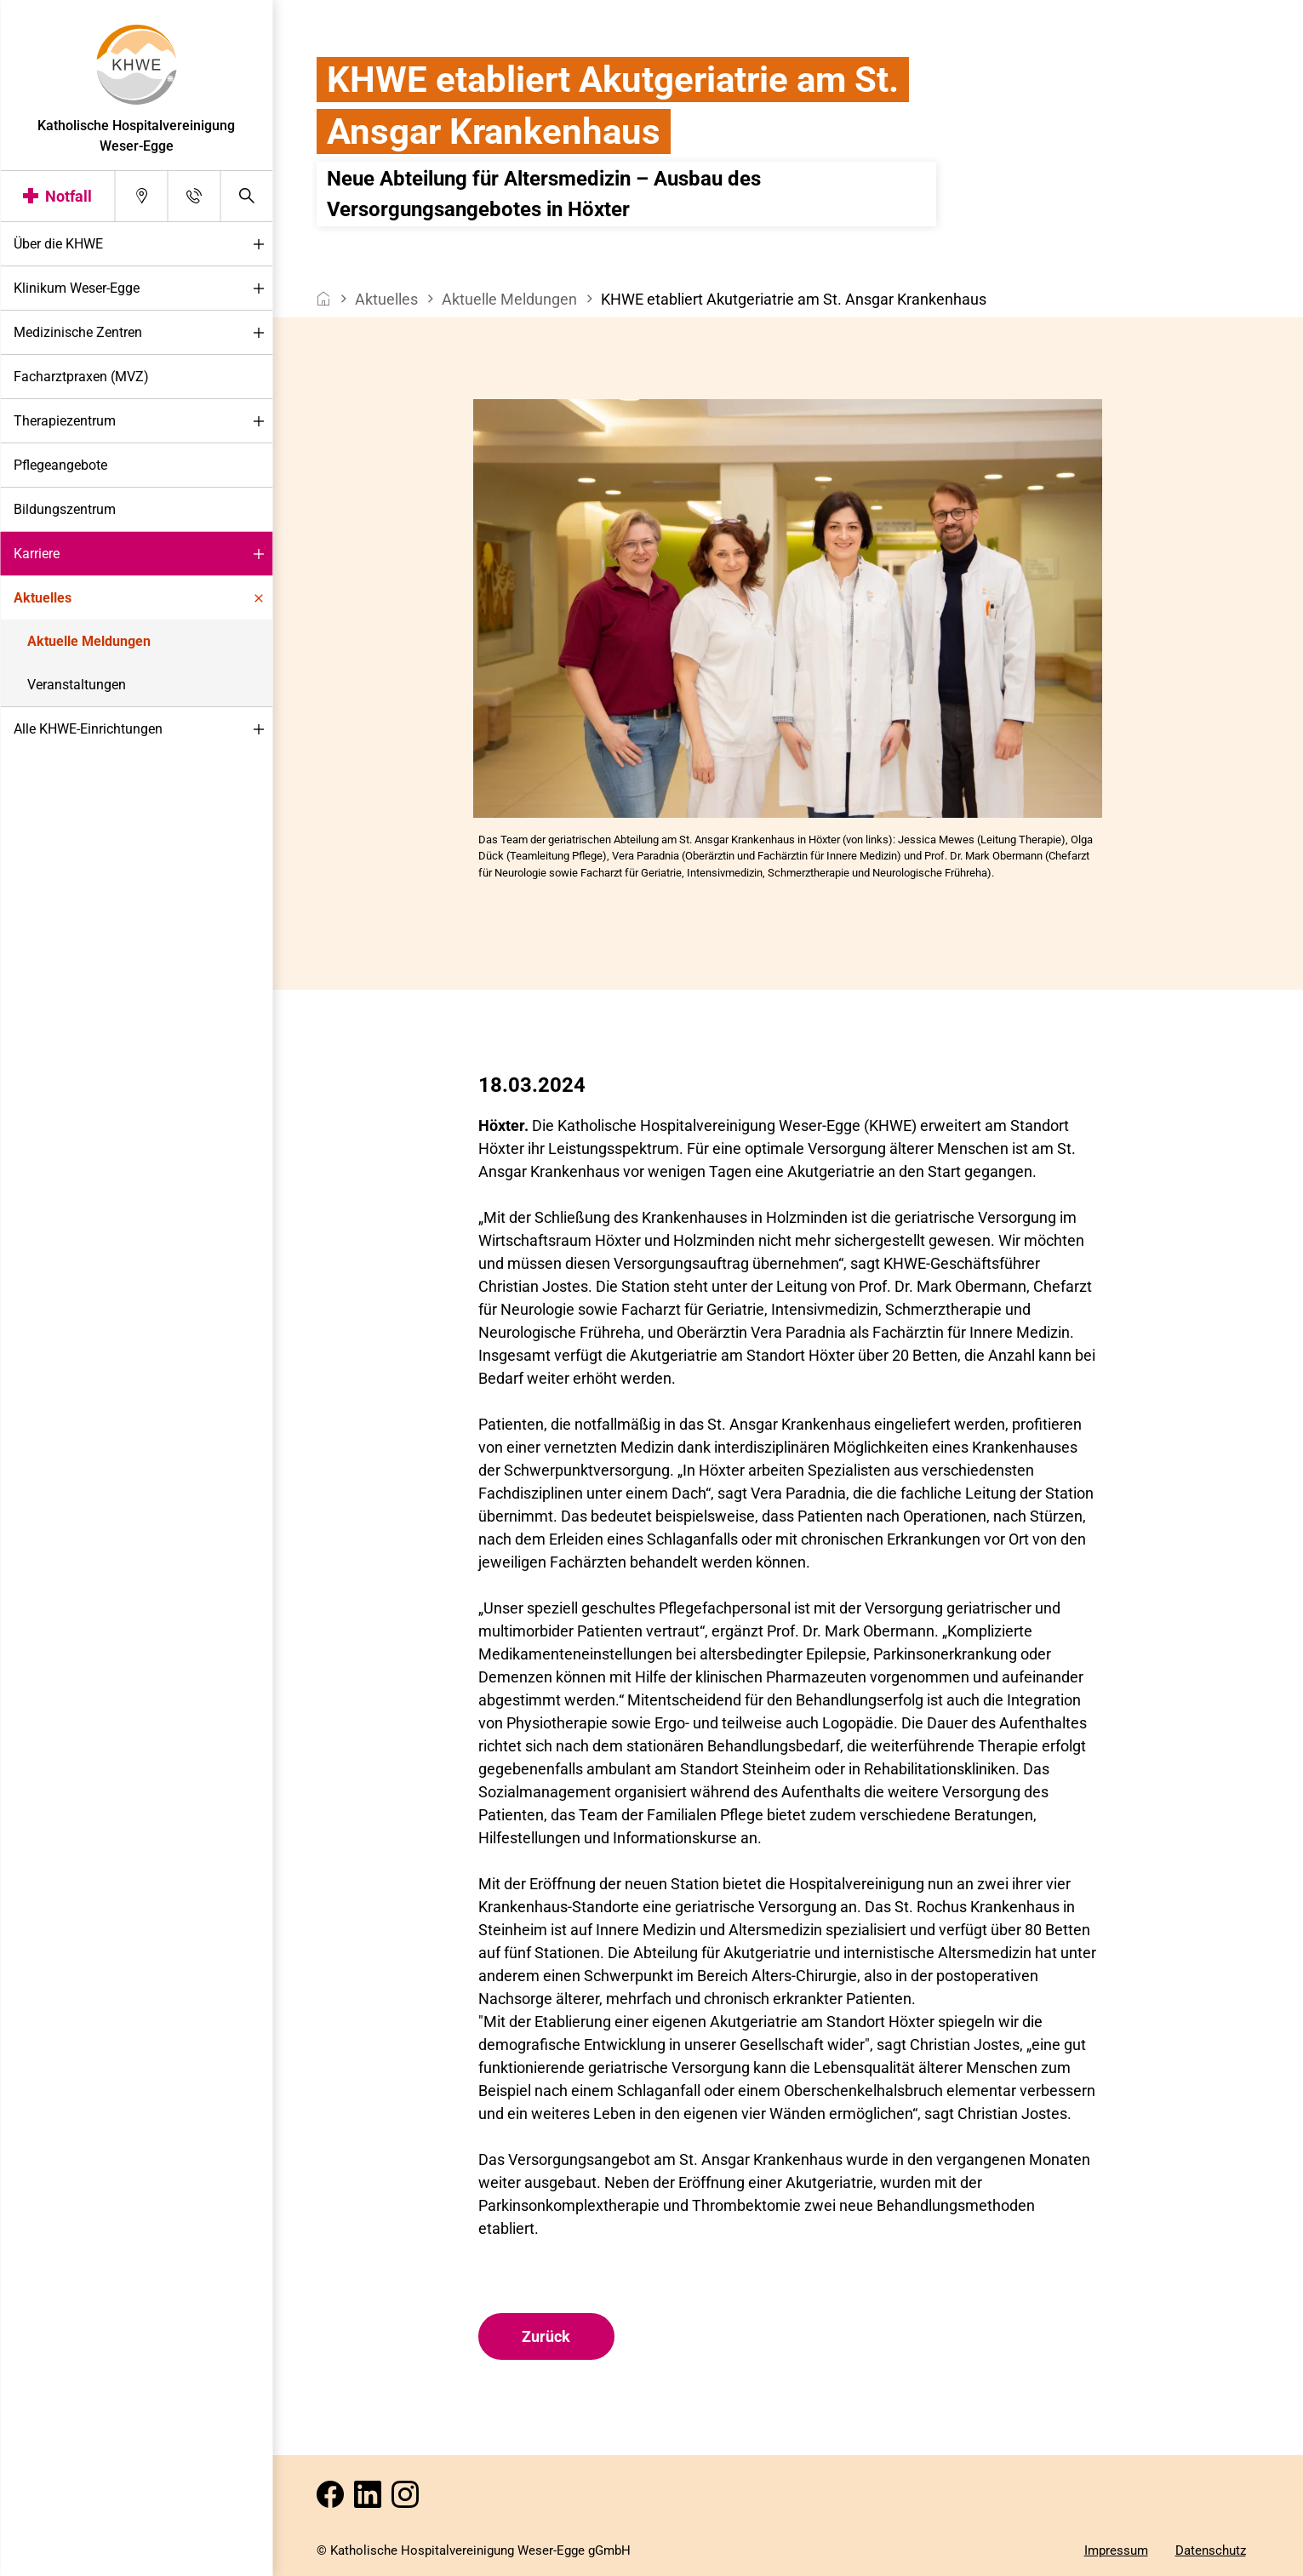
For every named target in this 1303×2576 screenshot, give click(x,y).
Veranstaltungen (76, 685)
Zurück (546, 2336)
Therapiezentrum (143, 421)
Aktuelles (143, 598)
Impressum (1116, 2550)
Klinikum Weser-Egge (143, 288)
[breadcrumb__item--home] (324, 299)
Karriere (143, 554)
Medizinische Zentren (143, 333)
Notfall (68, 196)
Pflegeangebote (60, 465)
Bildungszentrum (65, 509)
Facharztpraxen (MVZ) (81, 376)
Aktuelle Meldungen (89, 641)
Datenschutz (1210, 2550)
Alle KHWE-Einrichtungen (143, 729)
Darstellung (65, 2558)
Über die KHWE (143, 244)
